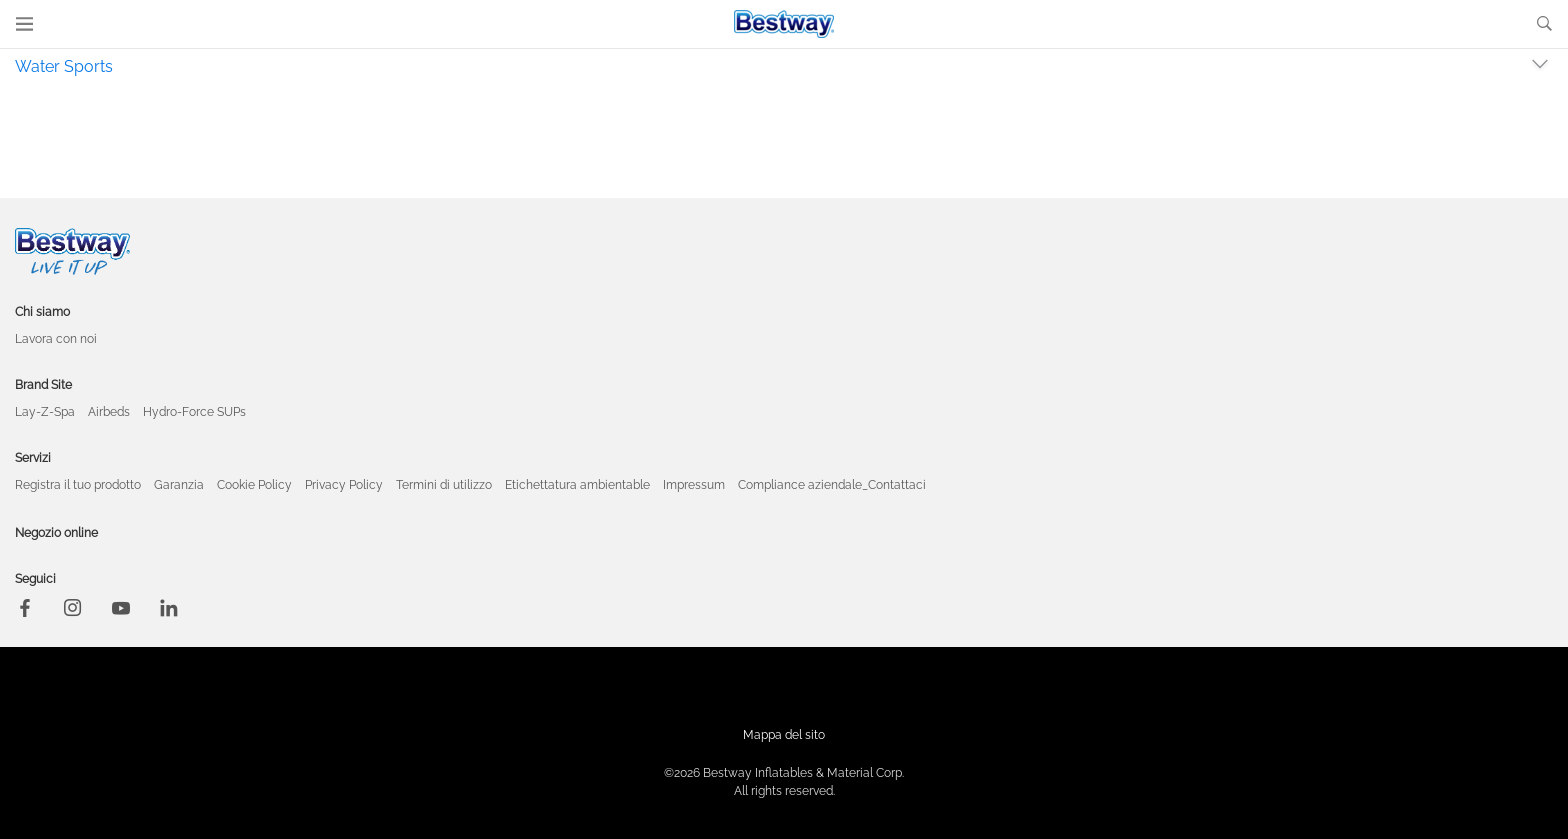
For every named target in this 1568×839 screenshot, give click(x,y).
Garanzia (179, 485)
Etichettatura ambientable (577, 485)
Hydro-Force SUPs (194, 412)
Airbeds (109, 412)
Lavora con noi (56, 339)
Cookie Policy (254, 485)
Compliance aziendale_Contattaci (832, 485)
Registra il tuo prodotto (78, 485)
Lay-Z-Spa (45, 412)
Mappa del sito (784, 735)
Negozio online (56, 533)
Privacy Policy (344, 485)
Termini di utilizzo (444, 485)
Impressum (694, 485)
